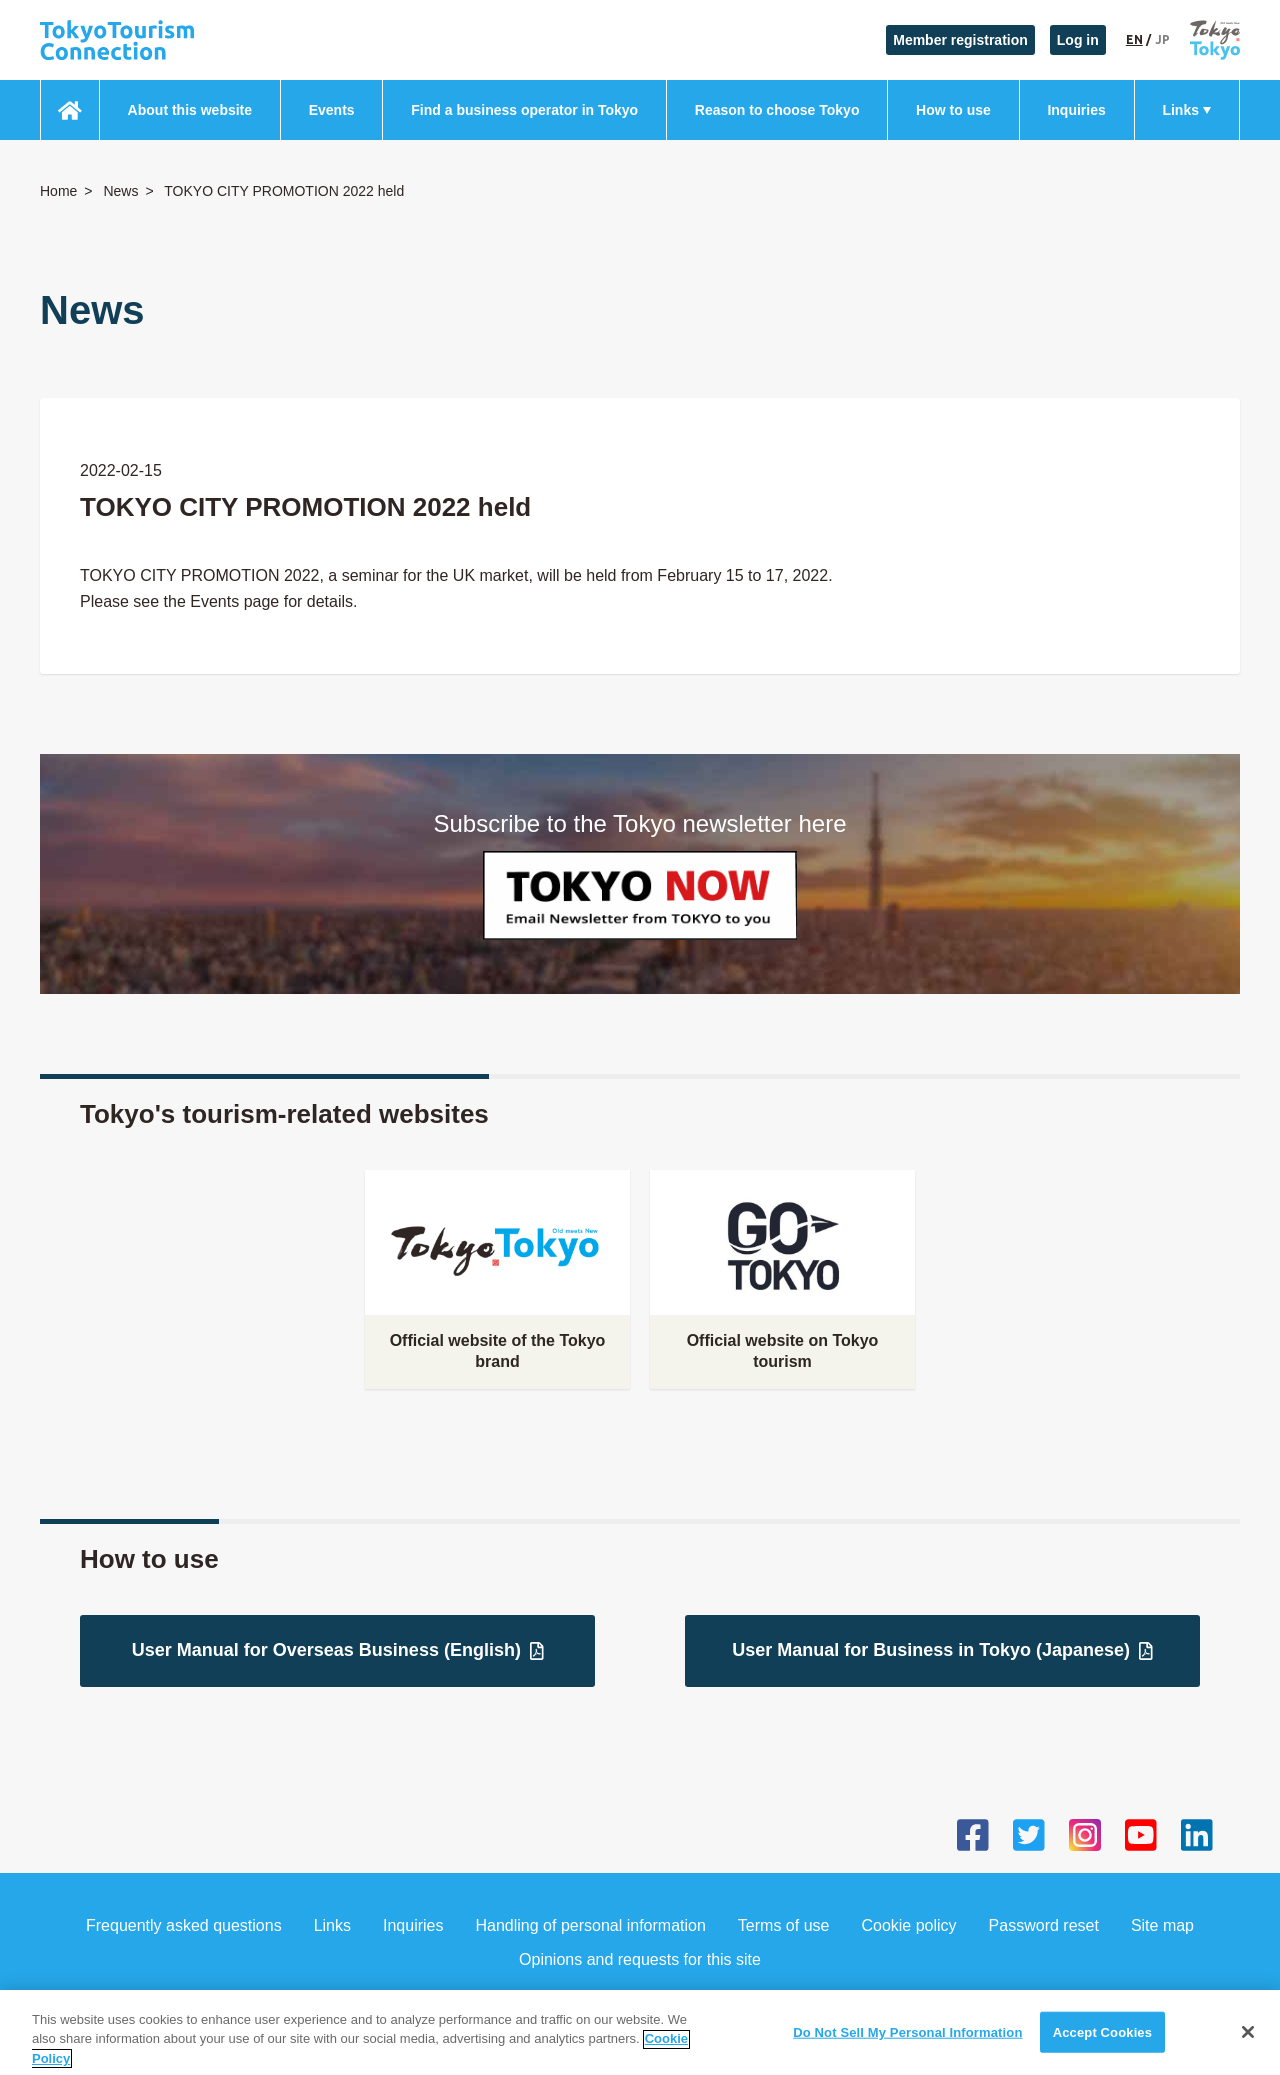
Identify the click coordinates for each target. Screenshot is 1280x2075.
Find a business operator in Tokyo (524, 110)
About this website (190, 110)
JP (1162, 39)
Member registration (960, 40)
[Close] (1248, 2047)
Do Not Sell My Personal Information (907, 2047)
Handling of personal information (591, 1925)
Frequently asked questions (184, 1925)
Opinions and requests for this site (640, 1959)
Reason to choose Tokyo (777, 110)
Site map (1162, 1925)
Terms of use (784, 1925)
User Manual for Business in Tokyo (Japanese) (942, 1650)
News (120, 191)
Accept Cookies (1102, 2047)
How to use (953, 110)
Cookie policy (908, 1925)
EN (1134, 39)
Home (58, 191)
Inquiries (1076, 110)
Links (1180, 110)
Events (332, 110)
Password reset (1044, 1925)
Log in (1078, 40)
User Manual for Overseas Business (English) (338, 1650)
